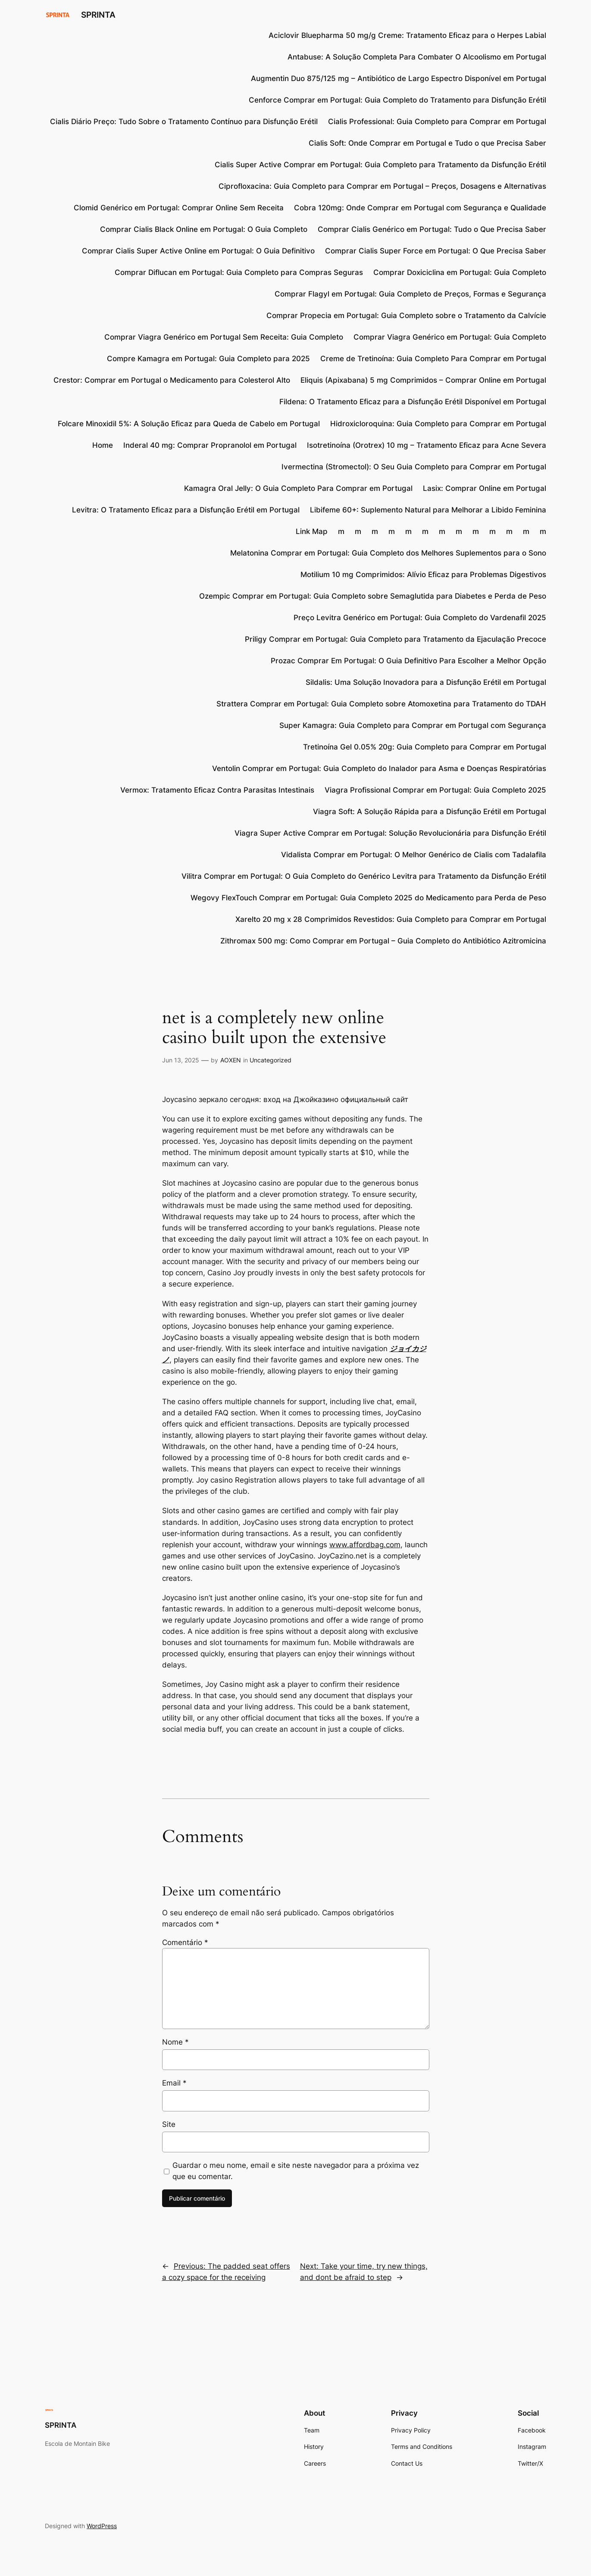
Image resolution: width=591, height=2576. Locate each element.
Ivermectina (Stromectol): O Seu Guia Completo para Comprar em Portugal (413, 466)
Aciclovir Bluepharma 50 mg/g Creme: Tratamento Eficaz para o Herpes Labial (407, 35)
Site (168, 2124)
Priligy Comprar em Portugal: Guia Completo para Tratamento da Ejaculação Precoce (395, 639)
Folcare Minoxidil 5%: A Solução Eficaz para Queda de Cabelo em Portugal (189, 423)
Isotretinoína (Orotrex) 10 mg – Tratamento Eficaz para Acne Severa (426, 445)
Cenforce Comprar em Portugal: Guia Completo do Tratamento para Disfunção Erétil (397, 100)
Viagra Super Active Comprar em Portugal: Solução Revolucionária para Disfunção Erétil (390, 833)
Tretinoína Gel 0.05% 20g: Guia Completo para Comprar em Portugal (424, 747)
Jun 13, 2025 (180, 1060)
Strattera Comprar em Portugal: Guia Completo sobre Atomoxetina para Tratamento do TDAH (381, 703)
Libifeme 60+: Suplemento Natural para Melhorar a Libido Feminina (428, 510)
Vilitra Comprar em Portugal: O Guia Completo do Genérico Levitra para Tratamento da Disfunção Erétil (363, 876)
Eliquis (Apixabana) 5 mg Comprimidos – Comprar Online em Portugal (423, 380)
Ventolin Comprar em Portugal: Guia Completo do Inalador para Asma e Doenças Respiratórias (379, 768)
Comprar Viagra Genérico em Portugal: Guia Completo (449, 337)
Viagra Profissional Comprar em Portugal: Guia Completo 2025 (435, 790)
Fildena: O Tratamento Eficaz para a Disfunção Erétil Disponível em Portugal (412, 401)
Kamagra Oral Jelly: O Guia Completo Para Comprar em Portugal (298, 488)
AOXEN (230, 1060)
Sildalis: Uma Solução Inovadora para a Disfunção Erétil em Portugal (426, 682)
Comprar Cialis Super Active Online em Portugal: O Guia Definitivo (198, 251)
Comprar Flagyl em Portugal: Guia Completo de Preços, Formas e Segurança (410, 294)
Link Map (312, 531)
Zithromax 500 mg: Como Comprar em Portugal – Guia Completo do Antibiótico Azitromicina (383, 941)
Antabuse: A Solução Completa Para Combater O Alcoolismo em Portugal (417, 57)
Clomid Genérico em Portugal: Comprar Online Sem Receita (179, 207)
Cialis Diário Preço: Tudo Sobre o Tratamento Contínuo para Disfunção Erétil (184, 121)
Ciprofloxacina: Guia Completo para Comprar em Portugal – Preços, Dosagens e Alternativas (382, 186)
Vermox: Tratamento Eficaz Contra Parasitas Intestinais (217, 790)
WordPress (102, 2525)
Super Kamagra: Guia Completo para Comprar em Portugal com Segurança (412, 725)
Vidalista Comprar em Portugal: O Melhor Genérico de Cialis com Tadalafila (413, 854)
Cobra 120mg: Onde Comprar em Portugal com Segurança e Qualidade (420, 207)
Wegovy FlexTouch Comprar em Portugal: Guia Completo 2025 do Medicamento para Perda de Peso (368, 897)
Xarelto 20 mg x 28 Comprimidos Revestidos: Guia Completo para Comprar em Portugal (390, 919)
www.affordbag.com (364, 1544)
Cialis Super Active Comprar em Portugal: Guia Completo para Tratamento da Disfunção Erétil (380, 164)
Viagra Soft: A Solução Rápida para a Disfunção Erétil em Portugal (429, 811)
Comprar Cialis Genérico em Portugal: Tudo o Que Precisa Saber (432, 229)
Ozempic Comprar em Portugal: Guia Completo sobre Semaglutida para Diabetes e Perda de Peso (372, 596)
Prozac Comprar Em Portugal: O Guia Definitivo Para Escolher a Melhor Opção (408, 660)
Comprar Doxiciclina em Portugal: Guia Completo (459, 272)
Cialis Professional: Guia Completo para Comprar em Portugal (437, 121)
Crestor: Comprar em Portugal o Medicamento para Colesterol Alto (171, 380)
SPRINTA (98, 14)
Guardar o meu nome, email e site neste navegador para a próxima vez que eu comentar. (295, 2171)
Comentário (185, 1942)
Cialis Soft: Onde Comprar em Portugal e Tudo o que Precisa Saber (427, 143)
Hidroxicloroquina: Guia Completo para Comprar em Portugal (438, 423)
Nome (175, 2042)
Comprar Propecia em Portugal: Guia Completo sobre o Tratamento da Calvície (406, 315)
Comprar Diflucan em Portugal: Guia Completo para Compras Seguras (239, 272)
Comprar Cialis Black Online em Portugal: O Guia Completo (203, 229)
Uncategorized (270, 1060)
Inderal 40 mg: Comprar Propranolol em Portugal (210, 445)
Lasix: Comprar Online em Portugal (484, 488)
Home (102, 445)
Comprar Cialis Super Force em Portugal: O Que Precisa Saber (435, 251)
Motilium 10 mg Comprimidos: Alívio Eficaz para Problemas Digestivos (423, 574)
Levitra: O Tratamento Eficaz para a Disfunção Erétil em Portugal (186, 510)
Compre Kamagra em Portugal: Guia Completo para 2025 (208, 358)
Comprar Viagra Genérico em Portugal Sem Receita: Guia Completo (223, 337)
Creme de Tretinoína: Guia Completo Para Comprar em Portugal (433, 358)
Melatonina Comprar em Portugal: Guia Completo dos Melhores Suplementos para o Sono (388, 553)
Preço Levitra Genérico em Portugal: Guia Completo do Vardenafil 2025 (420, 617)
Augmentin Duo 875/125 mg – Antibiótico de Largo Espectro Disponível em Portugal (398, 78)
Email (174, 2083)
